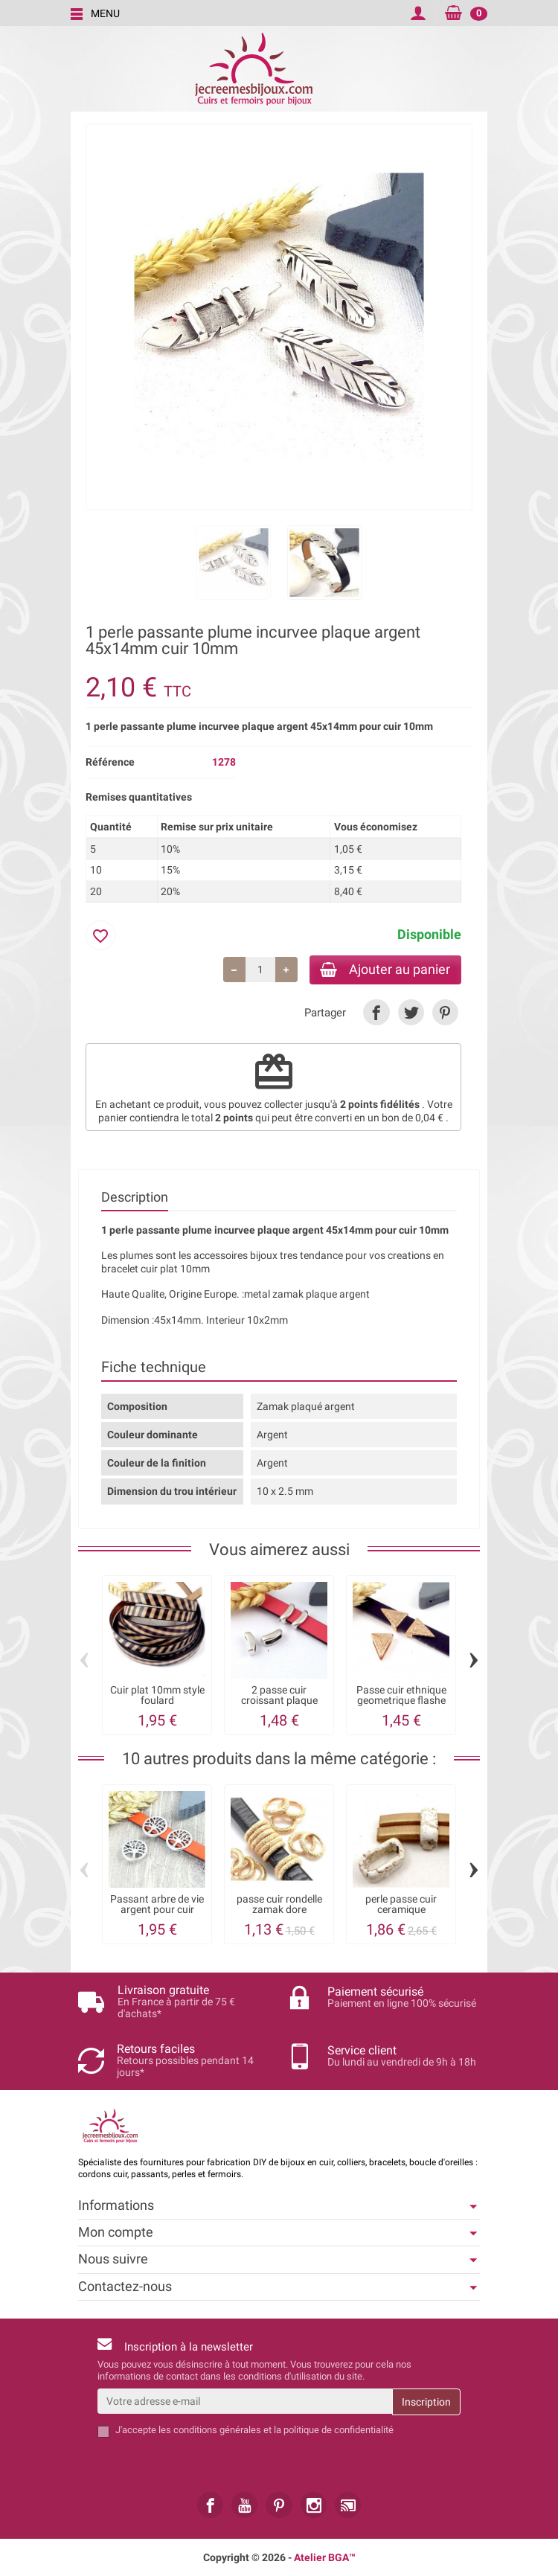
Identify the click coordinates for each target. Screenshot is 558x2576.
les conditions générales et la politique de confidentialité (276, 2430)
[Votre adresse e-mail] (244, 2402)
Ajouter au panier (382, 969)
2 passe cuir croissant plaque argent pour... (279, 1702)
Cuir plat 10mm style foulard (157, 1696)
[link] (376, 1014)
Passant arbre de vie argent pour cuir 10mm (157, 1911)
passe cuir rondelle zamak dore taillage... (279, 1911)
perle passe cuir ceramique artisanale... (401, 1911)
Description (134, 1198)
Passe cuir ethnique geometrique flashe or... (401, 1702)
